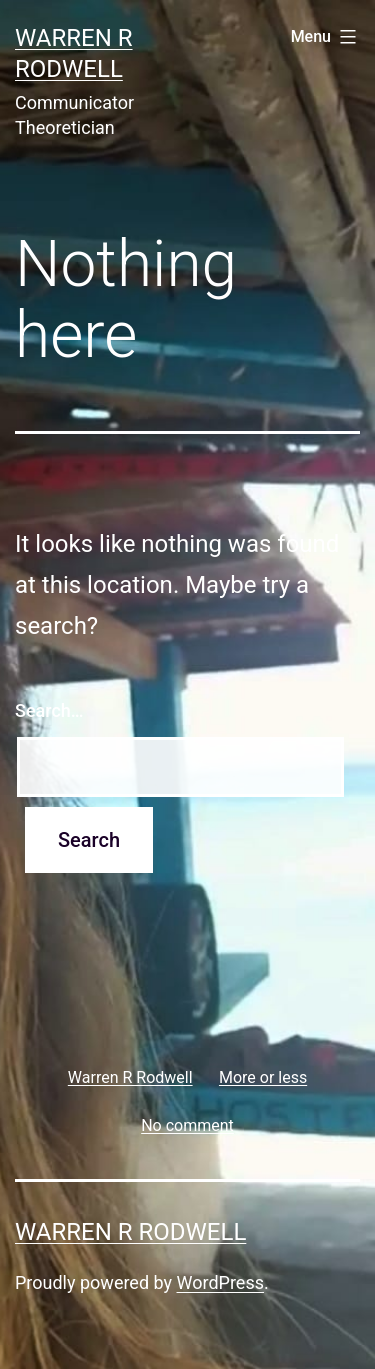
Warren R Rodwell (130, 1232)
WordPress (220, 1282)
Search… (49, 710)
